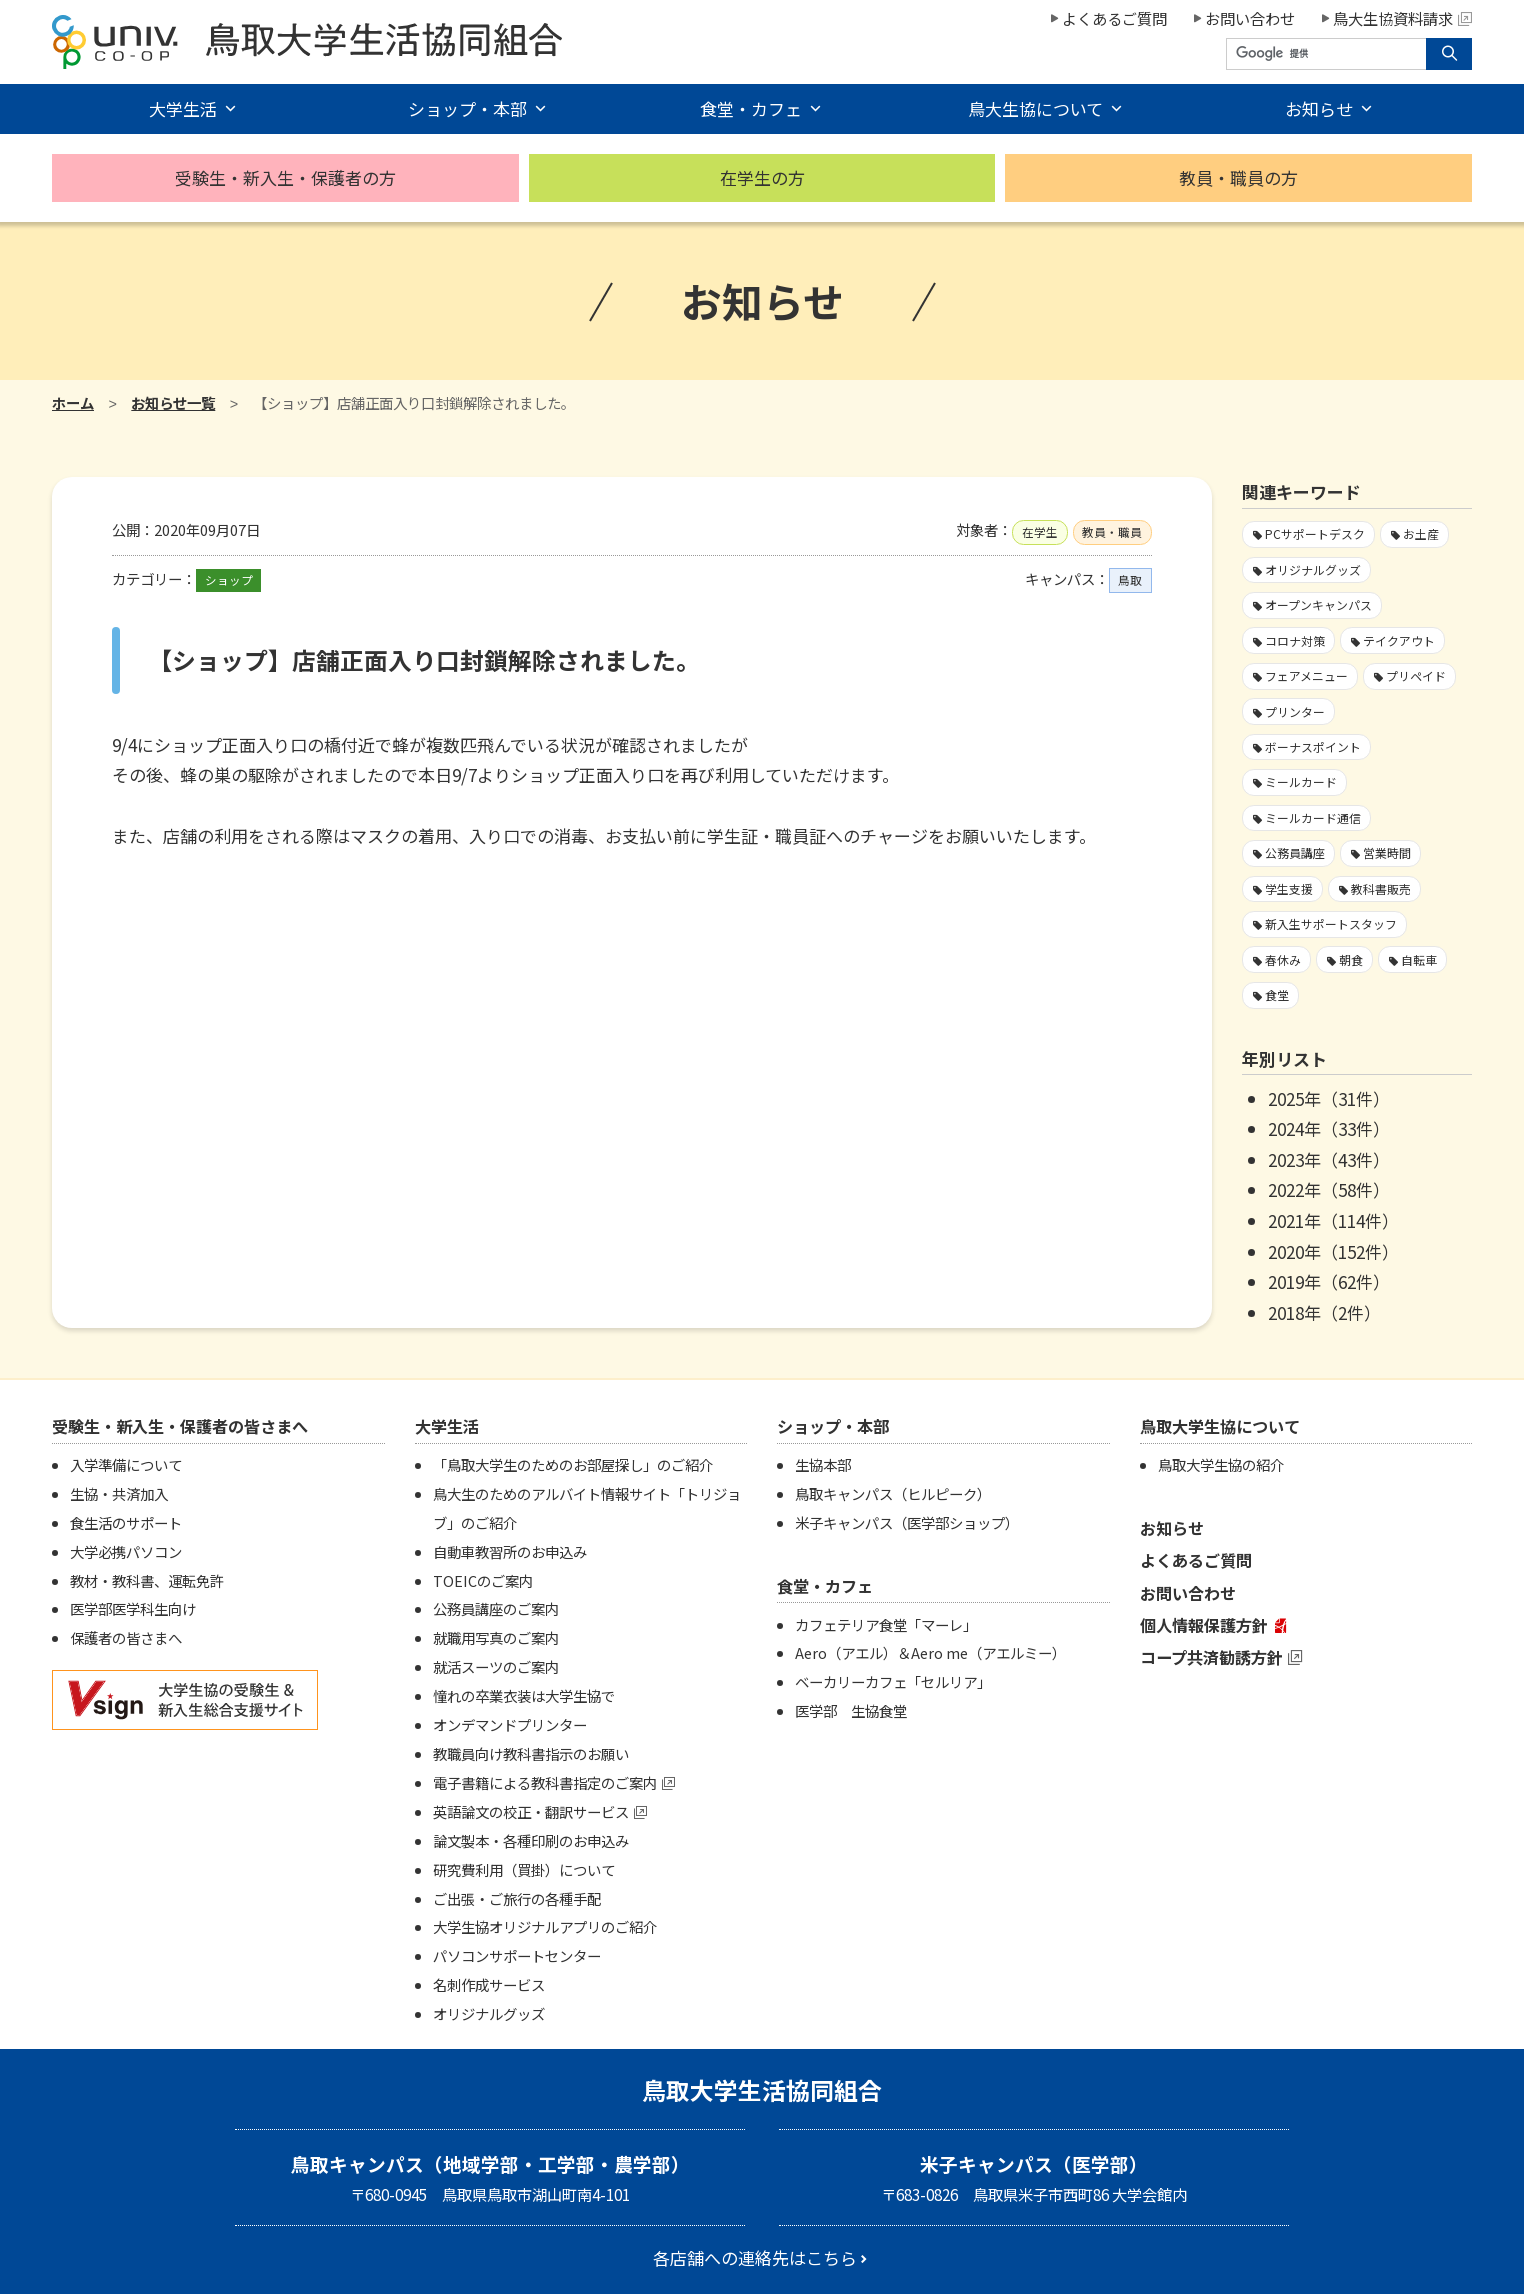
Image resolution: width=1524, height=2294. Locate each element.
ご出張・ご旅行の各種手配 (517, 1898)
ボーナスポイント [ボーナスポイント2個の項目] (1313, 746)
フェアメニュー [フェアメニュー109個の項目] (1306, 675)
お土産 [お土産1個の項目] (1421, 533)
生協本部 (823, 1464)
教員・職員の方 (1238, 177)
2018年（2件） (1324, 1312)
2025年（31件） (1329, 1098)
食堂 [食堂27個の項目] (1277, 994)
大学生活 (183, 108)
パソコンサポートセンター (517, 1955)
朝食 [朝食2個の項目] (1351, 959)
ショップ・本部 (467, 108)
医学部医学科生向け (133, 1608)
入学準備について (126, 1464)
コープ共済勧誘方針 (1211, 1657)
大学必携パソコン (126, 1551)
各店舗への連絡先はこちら (755, 2257)
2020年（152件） (1333, 1251)
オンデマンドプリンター (510, 1724)
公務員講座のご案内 (496, 1608)
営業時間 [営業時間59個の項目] (1387, 852)
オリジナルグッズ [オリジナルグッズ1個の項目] (1313, 569)
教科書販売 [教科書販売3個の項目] (1381, 888)
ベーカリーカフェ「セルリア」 (893, 1681)
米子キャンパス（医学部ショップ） (907, 1522)
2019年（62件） (1329, 1281)
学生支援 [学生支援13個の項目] (1289, 888)
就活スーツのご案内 (496, 1666)
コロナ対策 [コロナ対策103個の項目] (1295, 640)
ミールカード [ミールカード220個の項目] (1301, 781)
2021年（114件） (1333, 1220)
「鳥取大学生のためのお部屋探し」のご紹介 (573, 1464)
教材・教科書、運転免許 (147, 1580)
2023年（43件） (1329, 1159)
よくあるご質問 (1114, 18)
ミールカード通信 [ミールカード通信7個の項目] (1313, 817)
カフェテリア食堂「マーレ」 (886, 1624)
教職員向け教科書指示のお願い (531, 1753)
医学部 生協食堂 (851, 1710)
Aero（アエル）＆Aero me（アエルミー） (930, 1652)
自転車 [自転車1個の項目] (1419, 959)
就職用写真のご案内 (496, 1637)
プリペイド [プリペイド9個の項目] (1416, 675)
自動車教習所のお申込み (510, 1551)
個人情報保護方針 (1204, 1625)
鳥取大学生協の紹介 (1221, 1464)
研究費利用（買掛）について (524, 1869)
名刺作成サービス (489, 1984)
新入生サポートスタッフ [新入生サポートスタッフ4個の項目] (1331, 923)
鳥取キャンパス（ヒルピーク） (893, 1493)
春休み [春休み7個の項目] (1283, 959)
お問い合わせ (1250, 18)
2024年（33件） (1329, 1128)
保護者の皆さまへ (126, 1637)
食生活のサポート (126, 1522)
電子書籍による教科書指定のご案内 (545, 1782)
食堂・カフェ (751, 108)
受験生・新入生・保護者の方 (285, 177)
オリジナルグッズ (489, 2013)
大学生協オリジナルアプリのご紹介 (545, 1926)
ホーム (73, 402)
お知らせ (1319, 108)
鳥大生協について (1035, 108)
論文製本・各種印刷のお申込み (531, 1840)
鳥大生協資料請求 (1402, 18)
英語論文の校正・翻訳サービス (531, 1811)
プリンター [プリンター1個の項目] (1295, 711)
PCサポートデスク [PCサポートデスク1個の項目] (1315, 533)
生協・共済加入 (119, 1493)
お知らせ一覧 (173, 402)
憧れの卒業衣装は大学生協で (524, 1695)
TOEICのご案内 (483, 1580)
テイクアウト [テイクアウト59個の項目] (1399, 640)
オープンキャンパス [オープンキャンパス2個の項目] (1318, 604)
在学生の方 (762, 177)
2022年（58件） (1329, 1189)
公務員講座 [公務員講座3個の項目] (1295, 852)
